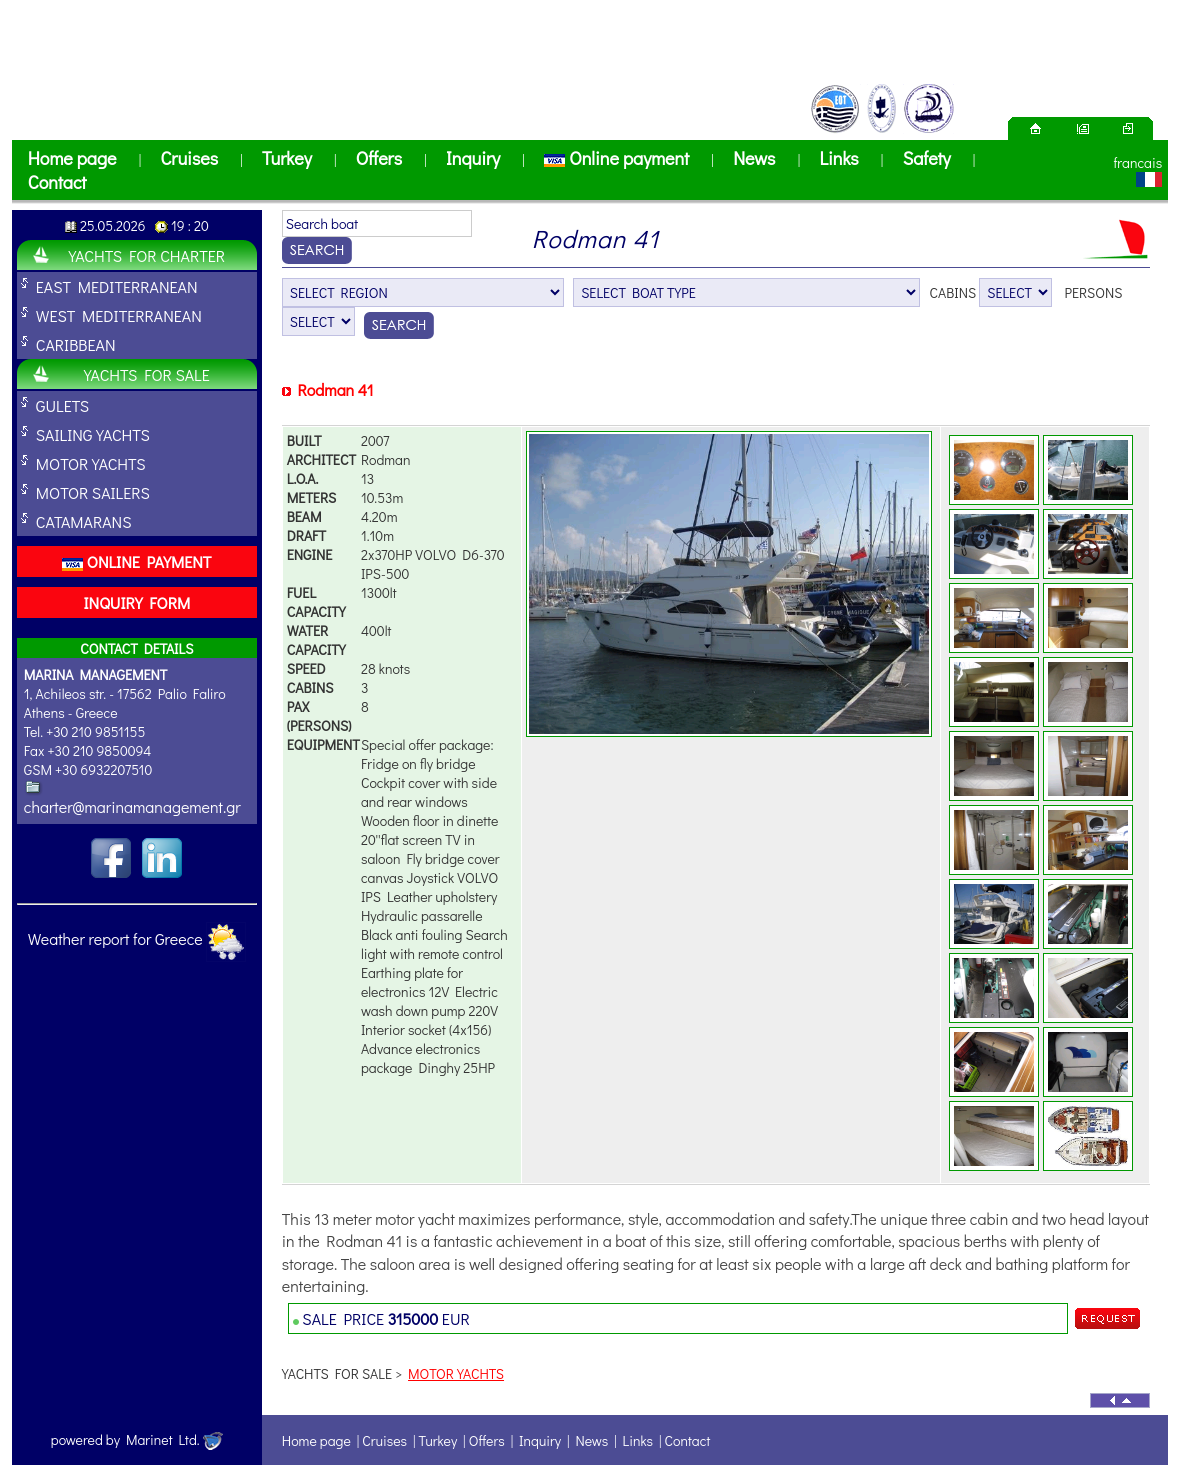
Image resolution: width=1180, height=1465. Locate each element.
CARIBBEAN (76, 344)
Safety (927, 158)
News (754, 158)
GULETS (62, 405)
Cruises (189, 158)
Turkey (287, 158)
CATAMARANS (84, 521)
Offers (379, 158)
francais (1137, 162)
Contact (57, 182)
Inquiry (473, 158)
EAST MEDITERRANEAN (117, 286)
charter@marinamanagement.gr (132, 806)
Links (838, 158)
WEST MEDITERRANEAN (119, 315)
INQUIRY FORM (136, 602)
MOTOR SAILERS (93, 492)
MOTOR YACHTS (91, 463)
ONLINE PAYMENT (136, 561)
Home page (72, 158)
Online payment (616, 158)
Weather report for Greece (115, 938)
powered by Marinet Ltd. (137, 1439)
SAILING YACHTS (93, 434)
